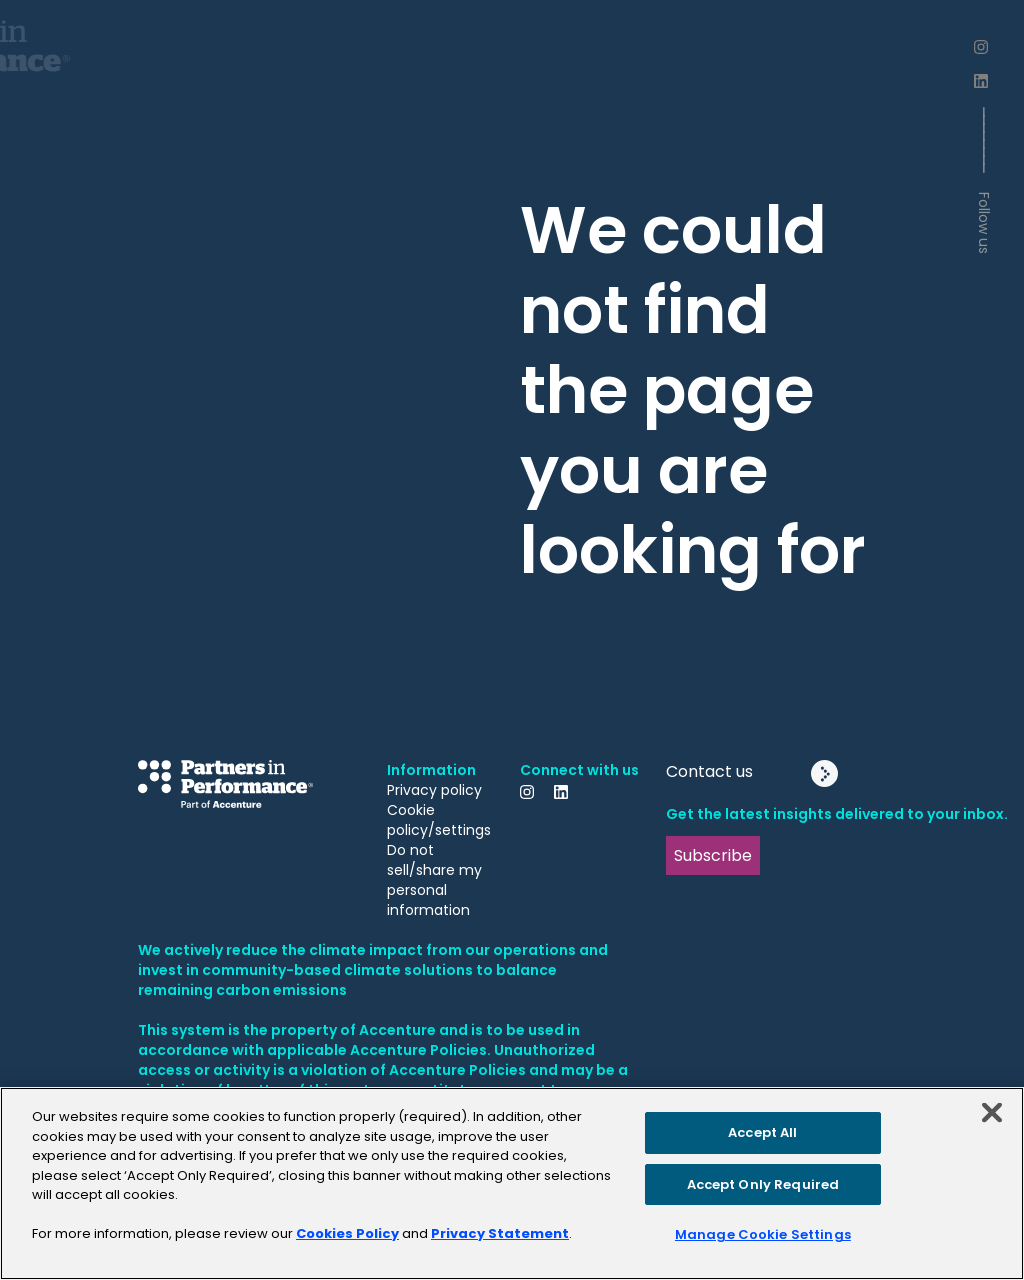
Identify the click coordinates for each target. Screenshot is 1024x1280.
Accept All (762, 1132)
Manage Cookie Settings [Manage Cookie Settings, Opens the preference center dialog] (763, 1234)
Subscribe (713, 855)
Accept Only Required (763, 1184)
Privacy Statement (500, 1233)
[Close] (992, 1113)
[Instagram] (984, 47)
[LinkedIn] (984, 81)
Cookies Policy (347, 1233)
